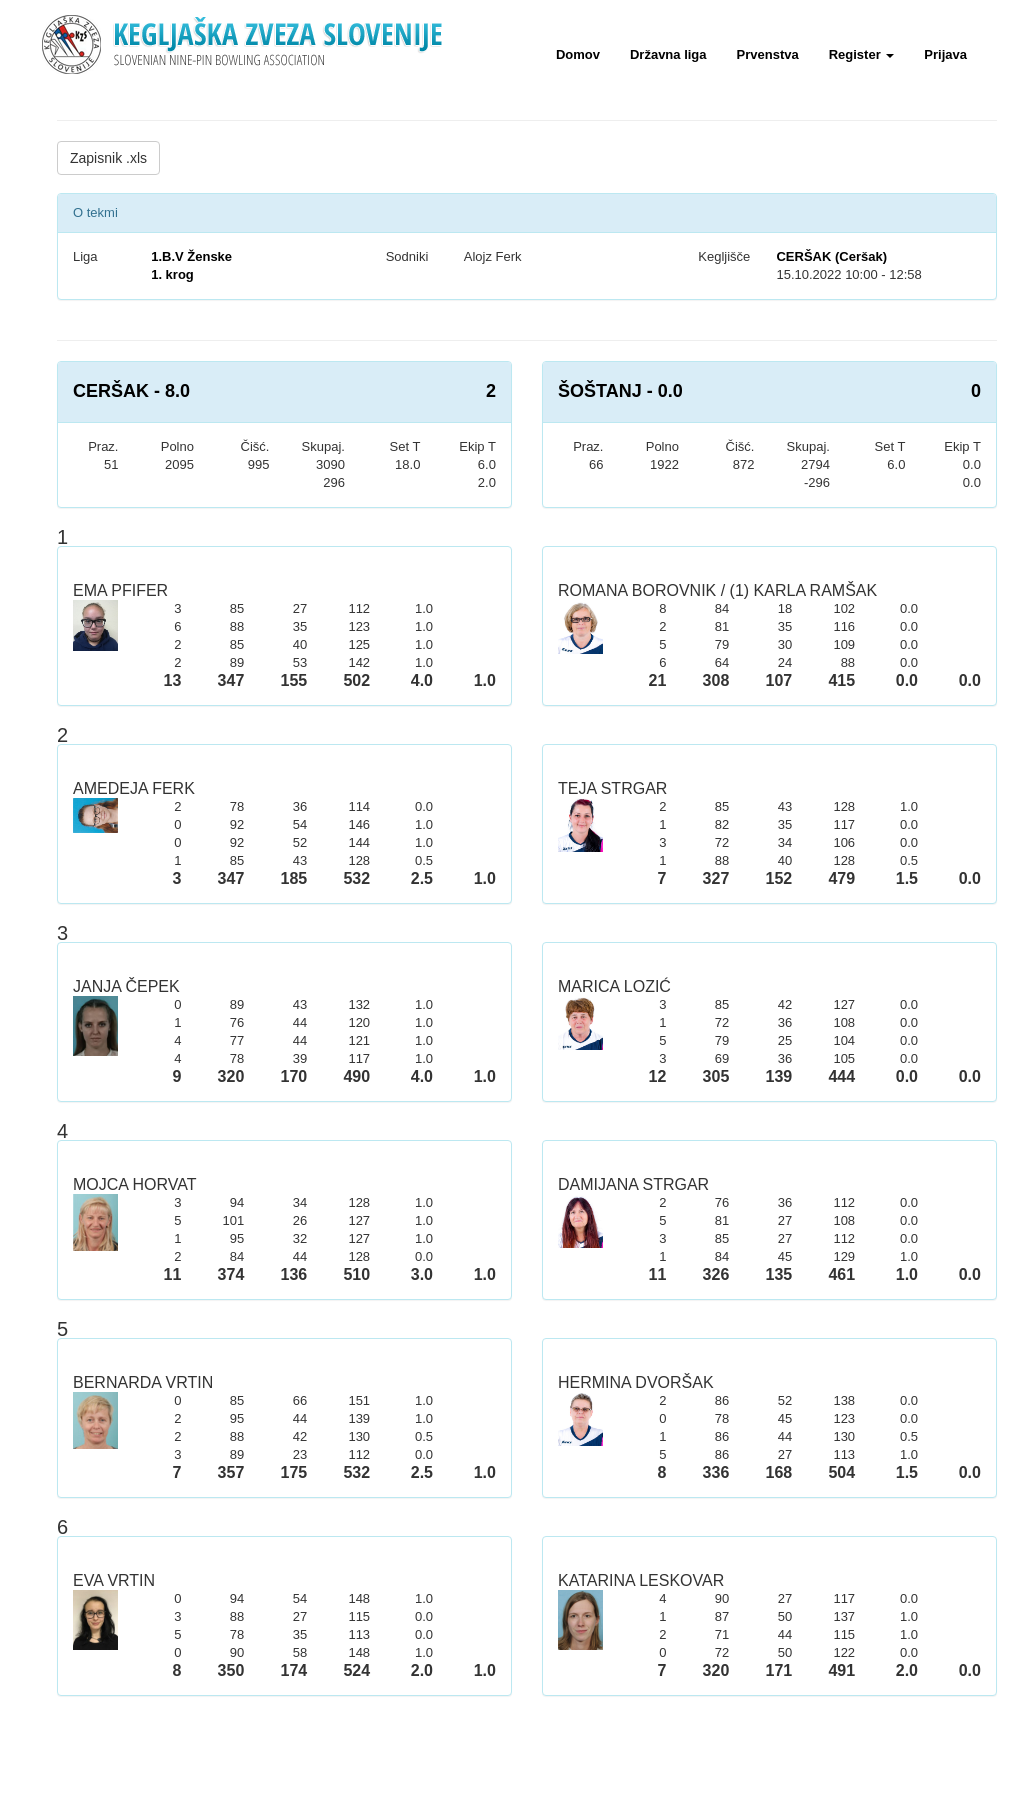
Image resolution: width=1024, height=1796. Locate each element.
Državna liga (668, 54)
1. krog (172, 274)
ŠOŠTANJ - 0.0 (620, 391)
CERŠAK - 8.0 (131, 391)
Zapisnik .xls (108, 158)
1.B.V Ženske (191, 256)
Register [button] (862, 54)
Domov (578, 54)
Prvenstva (768, 54)
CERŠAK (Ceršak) (831, 256)
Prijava (945, 54)
